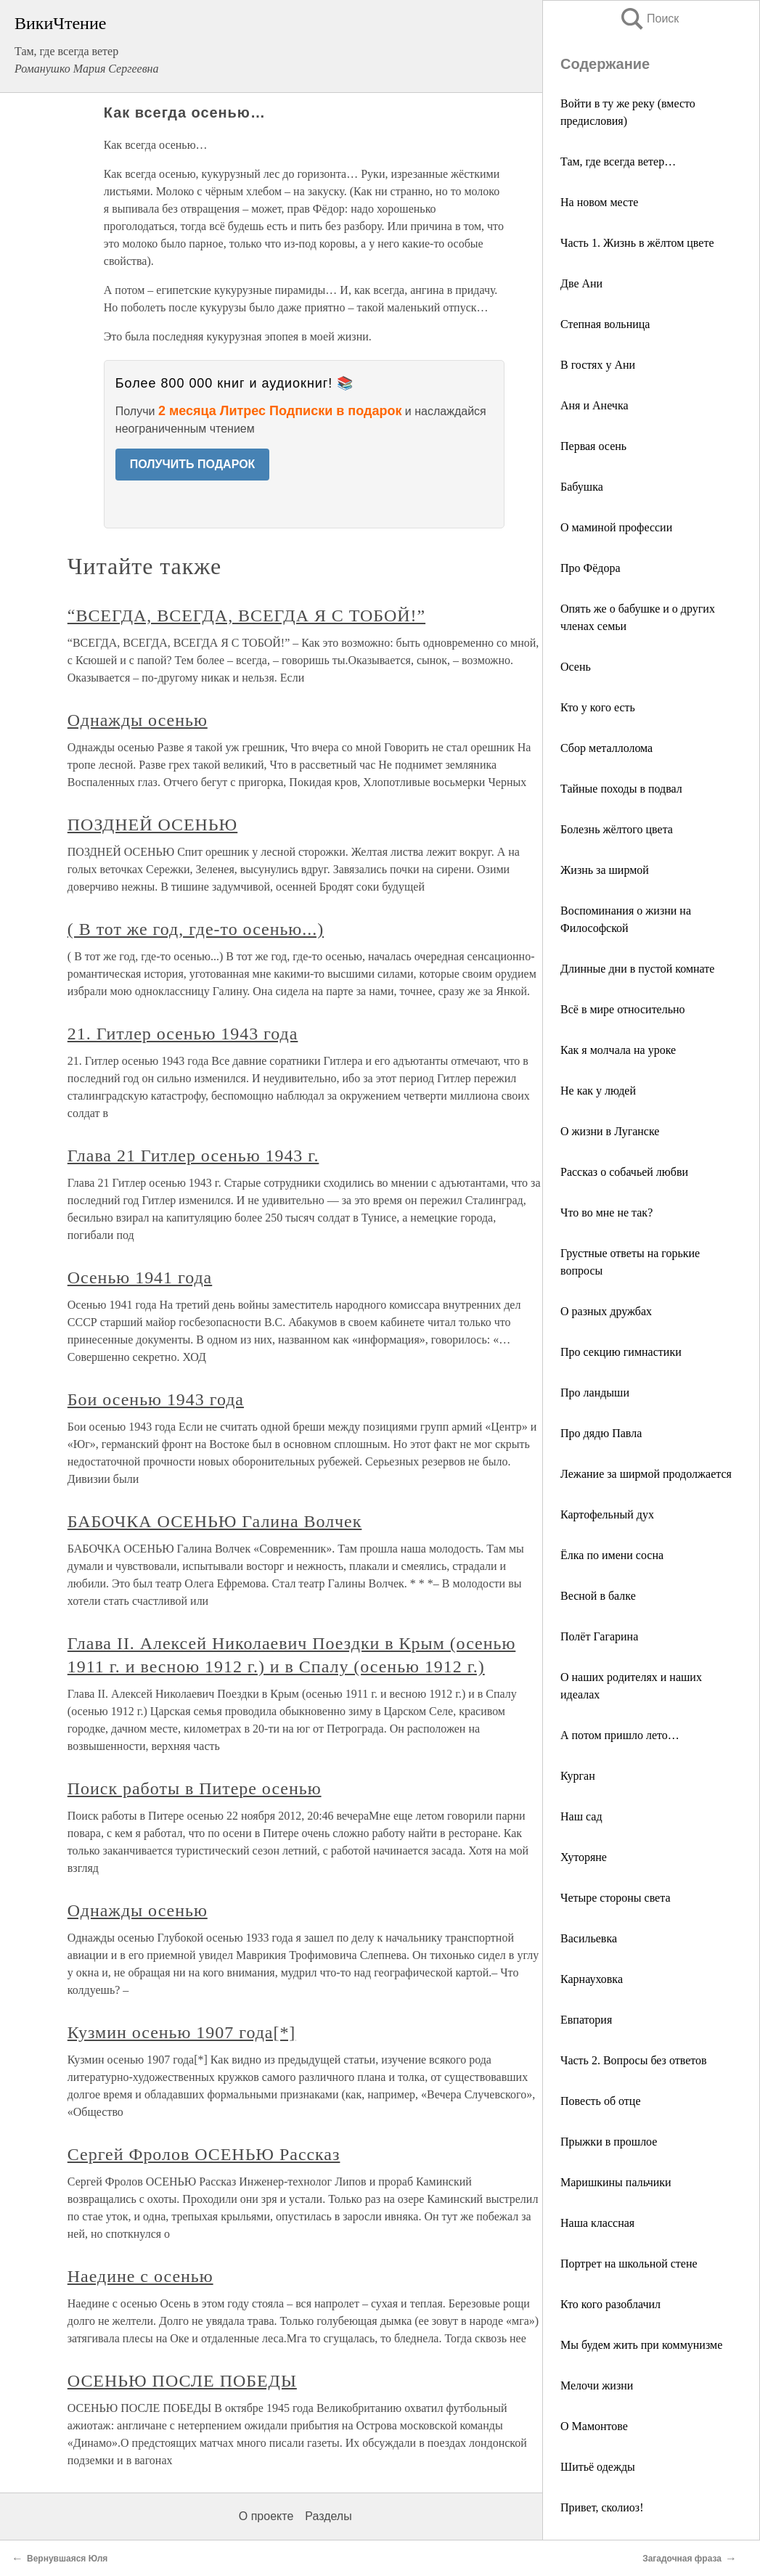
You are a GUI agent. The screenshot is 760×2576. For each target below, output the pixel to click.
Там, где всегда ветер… (618, 161)
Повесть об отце (600, 2101)
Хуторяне (583, 1857)
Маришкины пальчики (615, 2182)
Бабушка (581, 487)
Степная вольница (605, 324)
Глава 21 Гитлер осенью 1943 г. (193, 1155)
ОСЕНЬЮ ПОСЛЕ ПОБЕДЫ (182, 2380)
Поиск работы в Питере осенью (195, 1788)
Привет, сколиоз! (602, 2507)
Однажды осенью (138, 720)
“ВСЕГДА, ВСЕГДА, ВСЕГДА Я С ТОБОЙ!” (246, 615)
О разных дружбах (606, 1311)
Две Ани (581, 283)
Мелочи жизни (596, 2385)
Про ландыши (594, 1392)
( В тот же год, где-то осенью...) (196, 929)
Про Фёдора (590, 568)
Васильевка (588, 1938)
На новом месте (599, 202)
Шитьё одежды (597, 2467)
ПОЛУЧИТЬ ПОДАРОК (193, 464)
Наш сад (581, 1816)
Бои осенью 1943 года (156, 1399)
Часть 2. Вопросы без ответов (633, 2060)
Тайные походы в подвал (621, 788)
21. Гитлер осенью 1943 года (183, 1033)
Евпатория (586, 2019)
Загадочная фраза (682, 2558)
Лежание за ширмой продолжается (646, 1474)
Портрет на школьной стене (629, 2263)
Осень (575, 667)
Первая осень (593, 446)
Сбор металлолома (606, 748)
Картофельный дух (607, 1514)
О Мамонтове (594, 2426)
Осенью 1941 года (140, 1277)
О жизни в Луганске (609, 1131)
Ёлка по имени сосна (611, 1555)
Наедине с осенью (140, 2276)
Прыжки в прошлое (608, 2141)
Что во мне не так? (606, 1212)
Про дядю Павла (601, 1433)
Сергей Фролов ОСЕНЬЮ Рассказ (204, 2154)
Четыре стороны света (615, 1898)
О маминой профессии (616, 527)
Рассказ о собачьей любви (624, 1172)
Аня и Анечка (594, 405)
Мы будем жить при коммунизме (641, 2345)
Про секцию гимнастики (621, 1352)
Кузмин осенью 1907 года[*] (182, 2032)
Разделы (328, 2516)
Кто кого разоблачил (610, 2304)
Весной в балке (598, 1596)
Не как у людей (598, 1090)
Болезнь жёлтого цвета (616, 829)
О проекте (266, 2516)
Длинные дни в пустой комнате (637, 968)
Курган (577, 1776)
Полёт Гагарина (599, 1636)
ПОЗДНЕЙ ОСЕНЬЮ (152, 824)
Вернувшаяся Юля (67, 2558)
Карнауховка (591, 1979)
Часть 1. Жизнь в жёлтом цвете (637, 243)
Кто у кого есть (597, 707)
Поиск (649, 18)
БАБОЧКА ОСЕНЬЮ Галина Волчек (215, 1521)
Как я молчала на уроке (618, 1050)
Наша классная (597, 2223)
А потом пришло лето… (619, 1735)
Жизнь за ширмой (604, 870)
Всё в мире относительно (622, 1009)
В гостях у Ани (597, 365)
